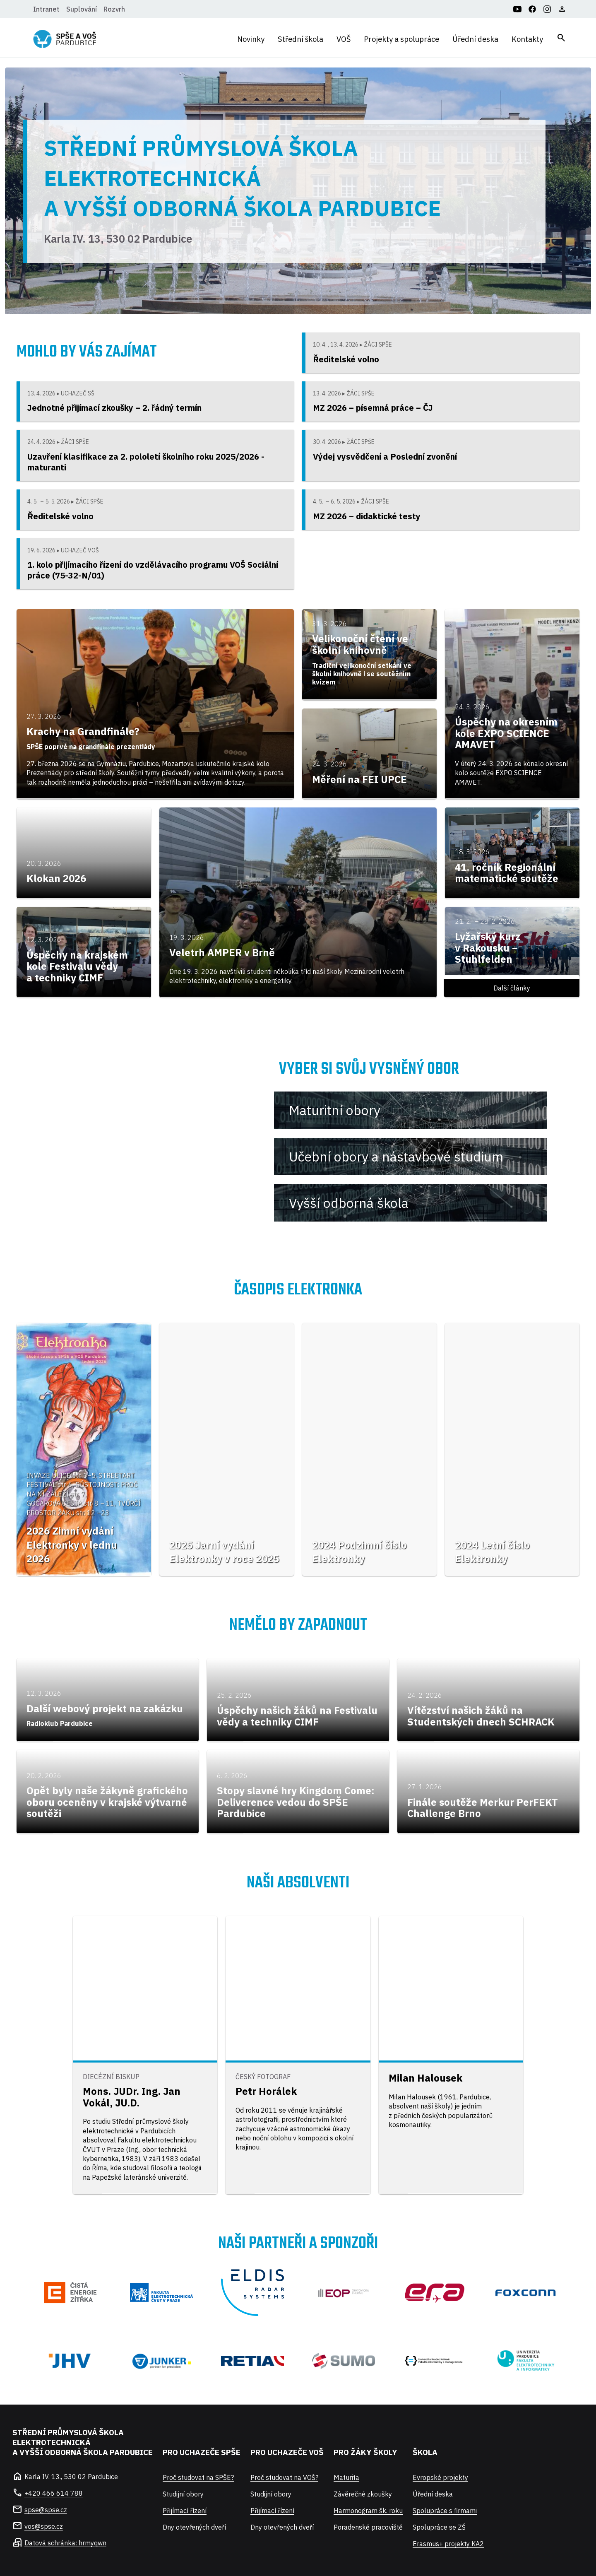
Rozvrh (114, 9)
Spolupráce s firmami (445, 2510)
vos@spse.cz (43, 2526)
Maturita (346, 2477)
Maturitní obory (334, 1110)
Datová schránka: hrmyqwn (65, 2543)
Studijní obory (183, 2494)
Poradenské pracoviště (368, 2527)
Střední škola (300, 39)
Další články (511, 988)
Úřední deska (475, 39)
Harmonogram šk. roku (368, 2510)
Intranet (46, 9)
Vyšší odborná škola (349, 1203)
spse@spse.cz (45, 2510)
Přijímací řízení (185, 2510)
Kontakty (527, 39)
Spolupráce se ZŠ (439, 2527)
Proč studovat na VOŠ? (284, 2477)
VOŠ (343, 39)
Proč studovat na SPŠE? (198, 2477)
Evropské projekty (440, 2477)
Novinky (250, 39)
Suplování (81, 9)
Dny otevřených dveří (194, 2527)
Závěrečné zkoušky (363, 2494)
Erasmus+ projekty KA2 (448, 2544)
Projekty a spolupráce (401, 39)
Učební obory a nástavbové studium (396, 1156)
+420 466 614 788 (53, 2493)
